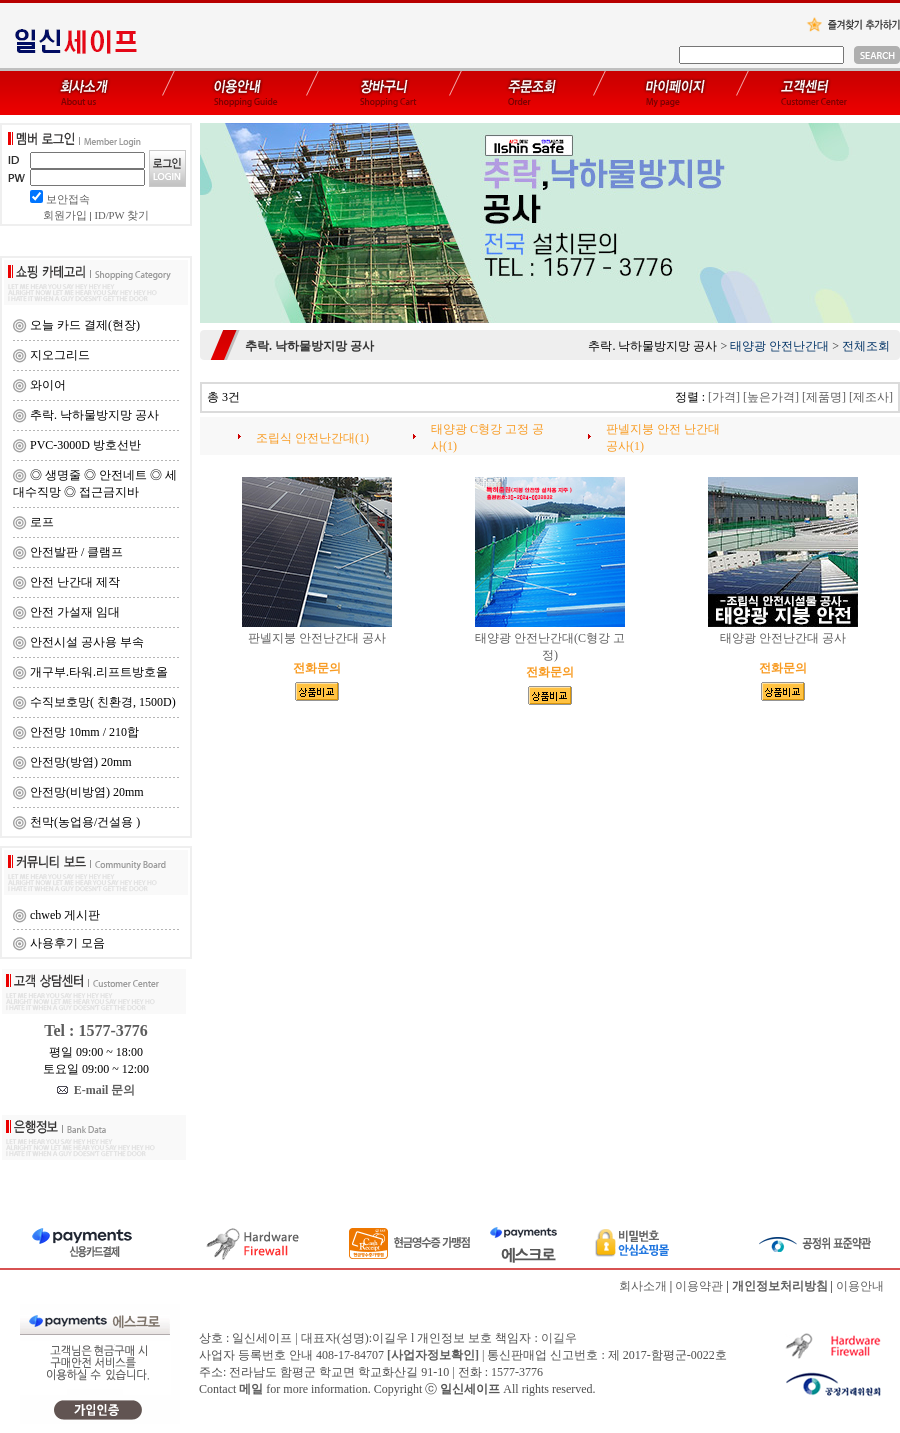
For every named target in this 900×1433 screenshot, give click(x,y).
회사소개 (643, 1286)
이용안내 (860, 1286)
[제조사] (871, 397)
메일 (251, 1389)
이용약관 (699, 1286)
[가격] (724, 397)
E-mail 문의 (96, 1090)
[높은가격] (771, 397)
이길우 (559, 1338)
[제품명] (824, 397)
